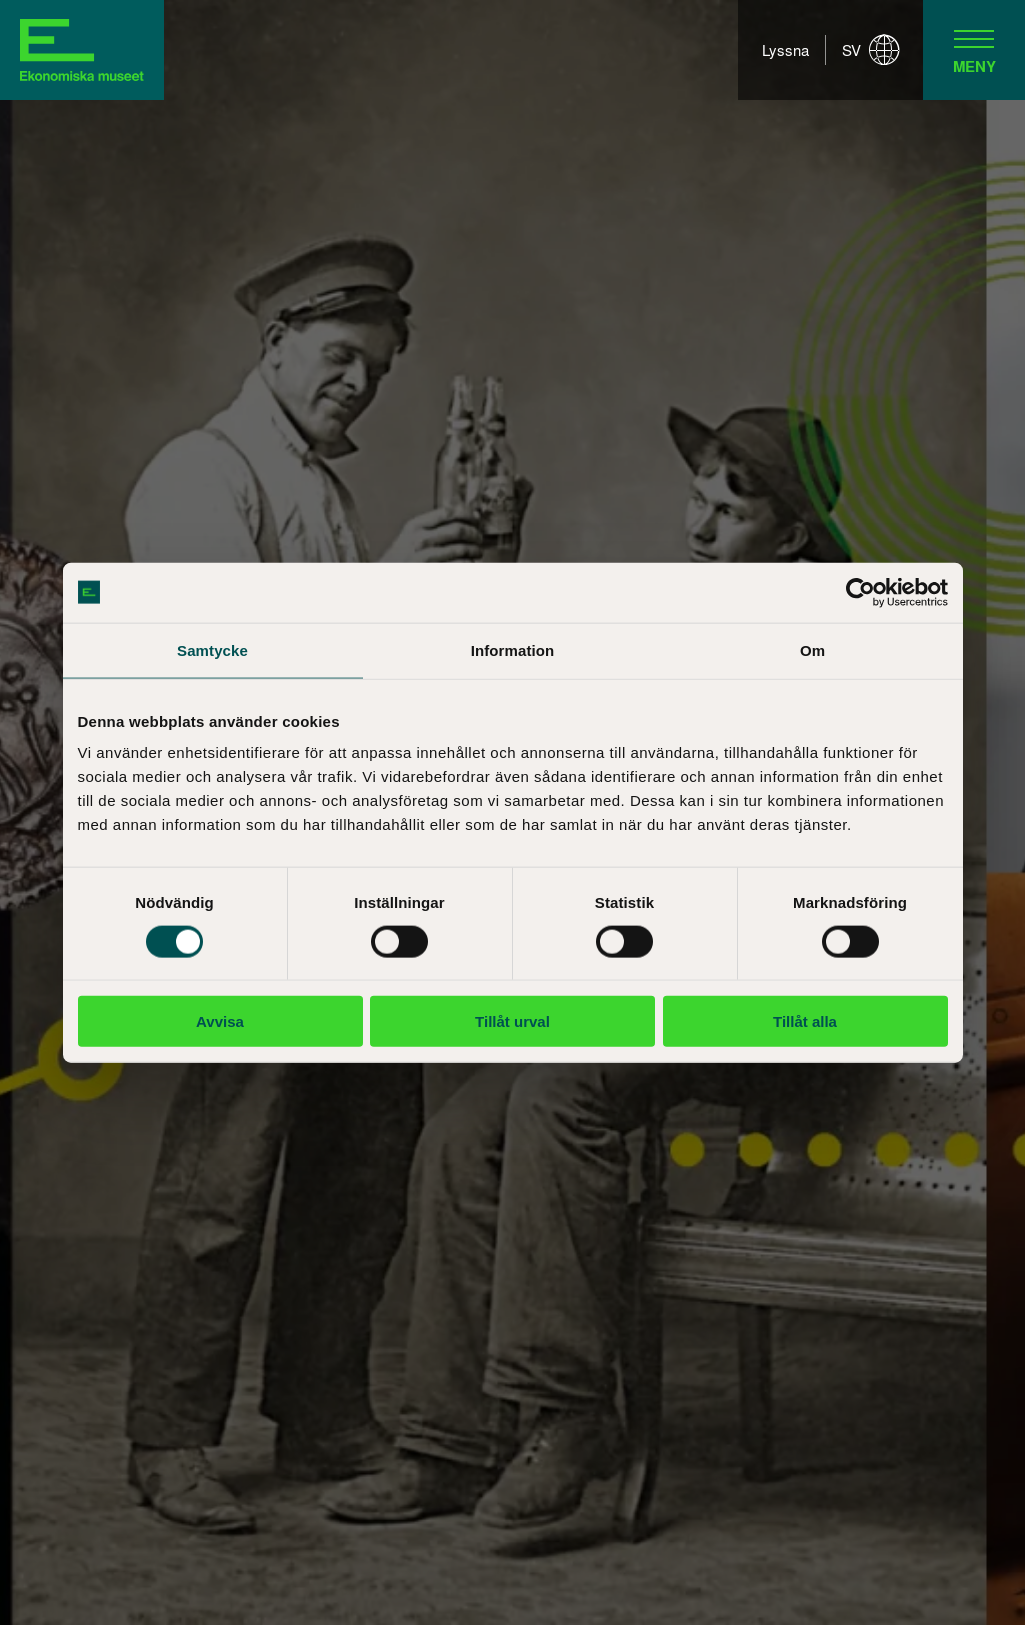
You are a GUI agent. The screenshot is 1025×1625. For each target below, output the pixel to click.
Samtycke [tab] (212, 649)
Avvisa (220, 1021)
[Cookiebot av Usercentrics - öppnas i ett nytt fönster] (860, 592)
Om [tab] (812, 649)
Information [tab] (513, 649)
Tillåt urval (512, 1021)
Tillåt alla (805, 1021)
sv (870, 50)
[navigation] (974, 50)
